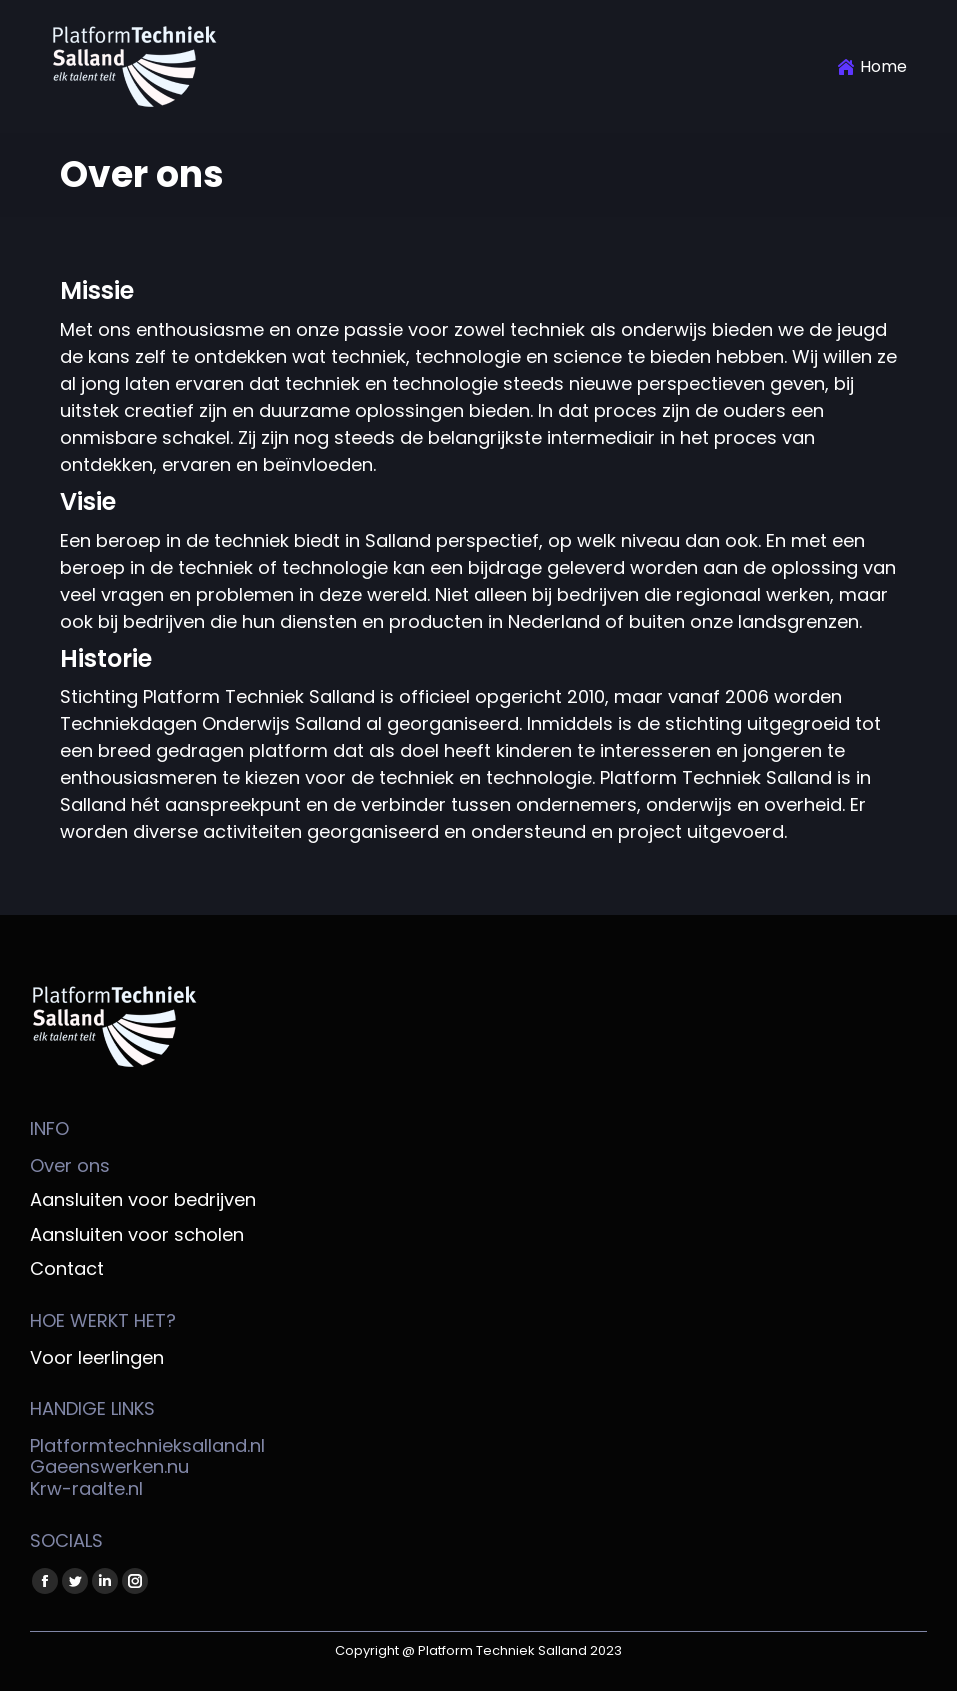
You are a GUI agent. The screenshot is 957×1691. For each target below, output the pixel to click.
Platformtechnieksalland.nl (147, 1445)
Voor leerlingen (97, 1358)
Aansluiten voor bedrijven (143, 1200)
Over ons (70, 1166)
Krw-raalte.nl (86, 1488)
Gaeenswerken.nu (109, 1466)
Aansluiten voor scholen (137, 1235)
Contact (67, 1269)
